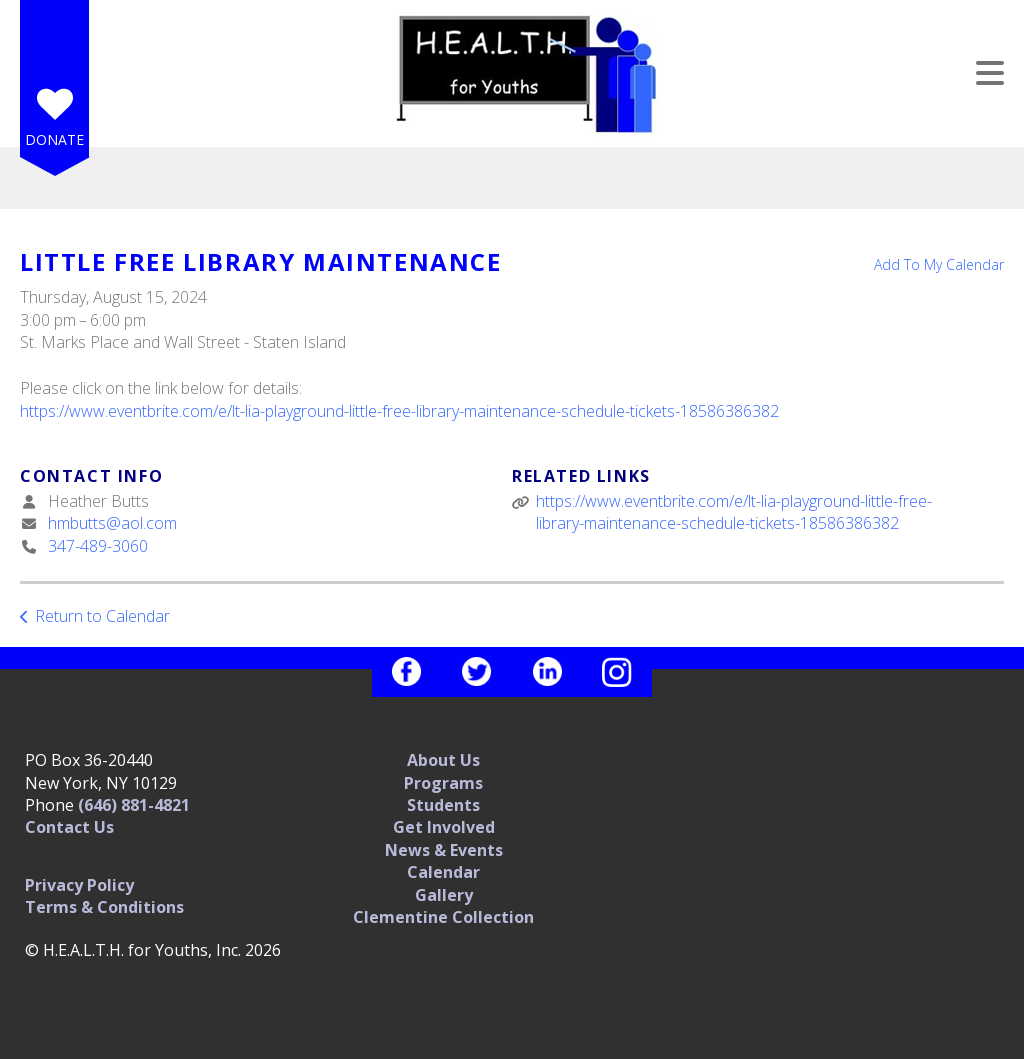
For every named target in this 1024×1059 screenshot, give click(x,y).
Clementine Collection (443, 917)
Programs (443, 783)
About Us (443, 760)
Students (443, 805)
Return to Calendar (102, 616)
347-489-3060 (98, 546)
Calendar (443, 872)
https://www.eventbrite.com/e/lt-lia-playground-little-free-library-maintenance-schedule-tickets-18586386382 (399, 411)
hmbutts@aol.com (112, 523)
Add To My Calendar (939, 264)
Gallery (444, 895)
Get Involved (444, 827)
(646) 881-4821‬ (134, 805)
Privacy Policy (79, 885)
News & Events (444, 850)
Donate (54, 139)
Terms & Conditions (104, 907)
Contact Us (69, 827)
